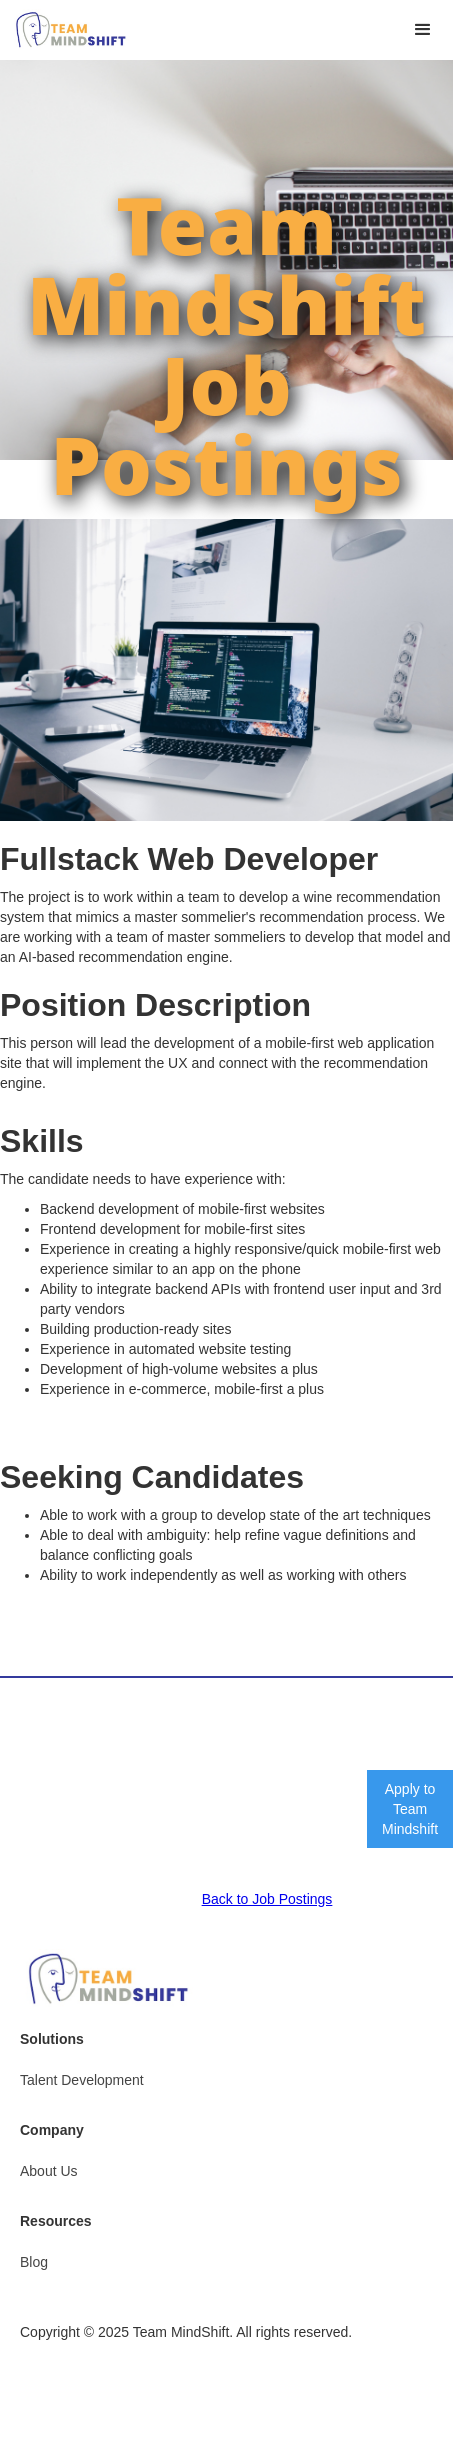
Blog (34, 2262)
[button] (423, 30)
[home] (66, 30)
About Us (49, 2171)
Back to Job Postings (267, 1899)
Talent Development (82, 2080)
